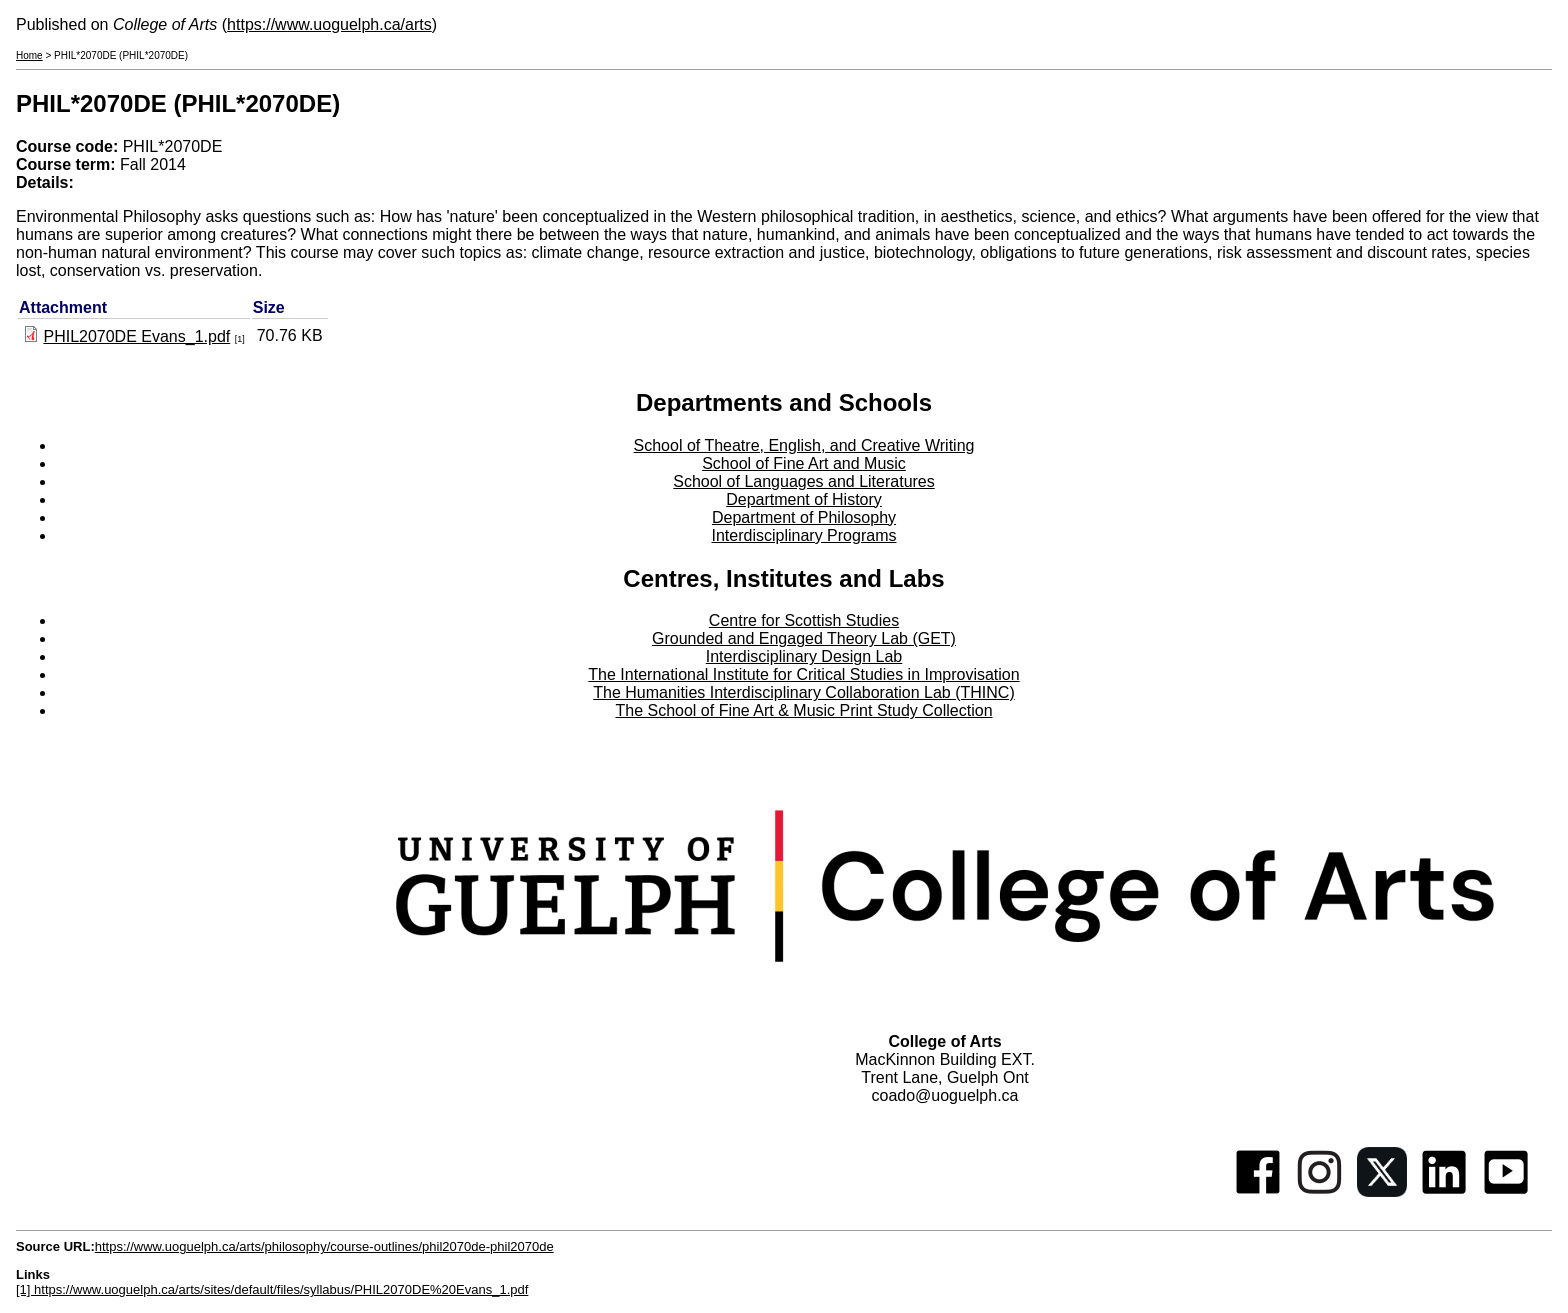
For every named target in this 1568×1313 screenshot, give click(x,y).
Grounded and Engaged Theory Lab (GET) (804, 638)
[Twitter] (1382, 1191)
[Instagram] (1320, 1191)
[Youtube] (1506, 1191)
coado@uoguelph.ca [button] (944, 1095)
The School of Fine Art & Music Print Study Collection (803, 710)
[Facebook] (1258, 1191)
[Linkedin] (1444, 1191)
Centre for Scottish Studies (804, 620)
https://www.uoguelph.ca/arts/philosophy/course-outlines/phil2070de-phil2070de (324, 1246)
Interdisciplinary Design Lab (804, 656)
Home (29, 55)
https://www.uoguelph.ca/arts (329, 24)
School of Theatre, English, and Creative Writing (804, 445)
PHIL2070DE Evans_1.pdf (136, 336)
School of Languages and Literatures (804, 481)
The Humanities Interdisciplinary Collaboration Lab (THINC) (804, 692)
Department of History (804, 499)
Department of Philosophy (804, 517)
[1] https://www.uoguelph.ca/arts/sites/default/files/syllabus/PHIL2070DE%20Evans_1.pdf (272, 1289)
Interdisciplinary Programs (804, 535)
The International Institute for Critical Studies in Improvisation (803, 674)
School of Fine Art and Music (804, 463)
